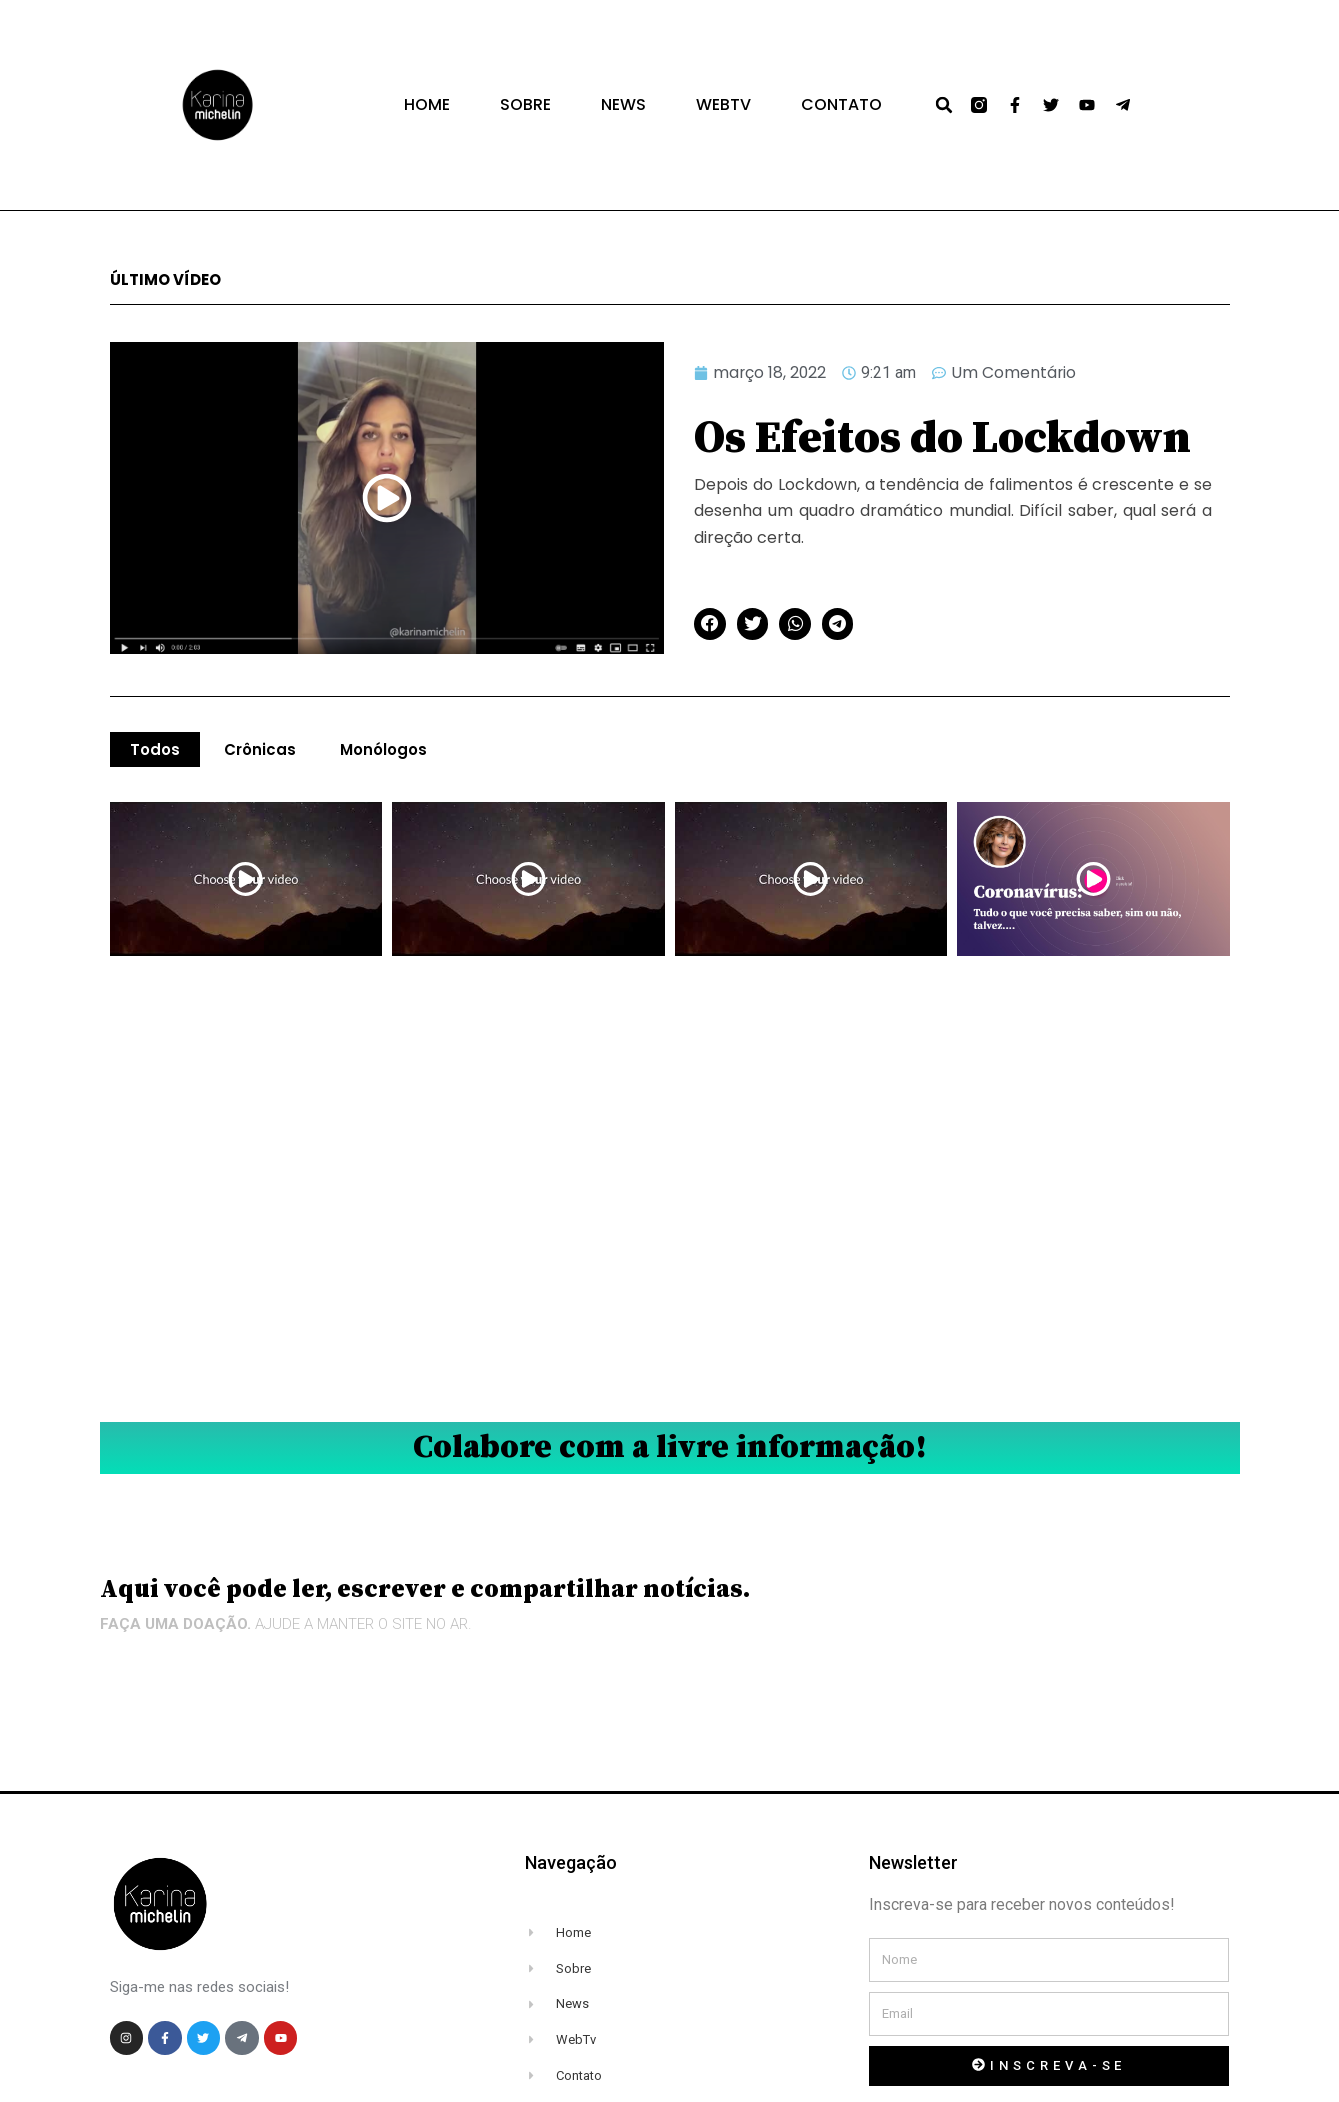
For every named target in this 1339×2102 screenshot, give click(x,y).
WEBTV (723, 105)
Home (427, 105)
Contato (841, 105)
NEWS (623, 105)
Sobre (525, 105)
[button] (944, 105)
